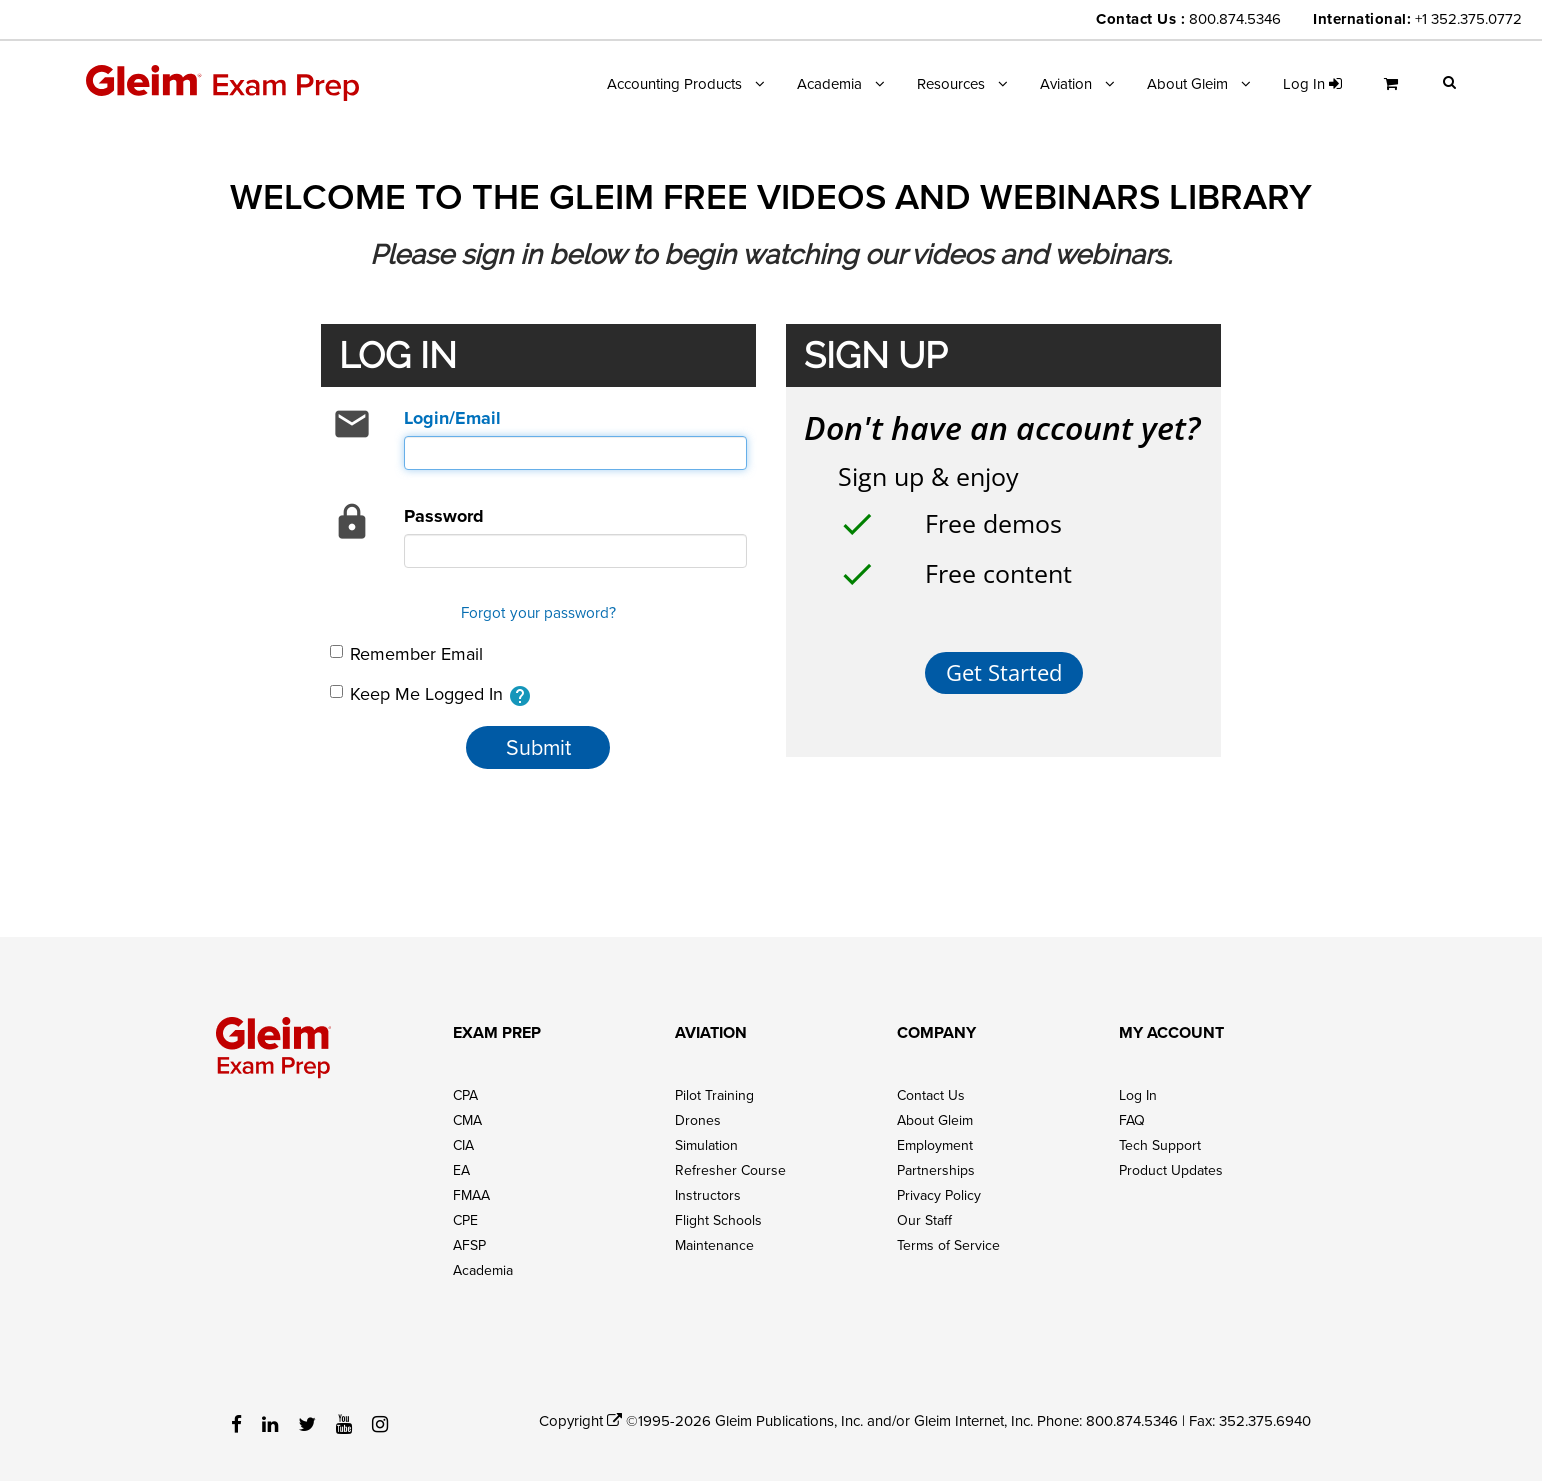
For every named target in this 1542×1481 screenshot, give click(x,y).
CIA (463, 1145)
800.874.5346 (1235, 18)
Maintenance (714, 1245)
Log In (1138, 1095)
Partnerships (936, 1170)
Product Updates (1171, 1170)
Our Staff (924, 1220)
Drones (698, 1120)
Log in (1312, 83)
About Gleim (1187, 83)
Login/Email (452, 418)
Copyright (580, 1420)
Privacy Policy (939, 1195)
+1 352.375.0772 (1468, 18)
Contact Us (931, 1095)
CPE (465, 1220)
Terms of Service (948, 1245)
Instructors (708, 1195)
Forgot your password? (538, 612)
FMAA (471, 1195)
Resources (951, 83)
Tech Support (1160, 1145)
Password (444, 516)
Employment (935, 1145)
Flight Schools (718, 1220)
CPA (465, 1095)
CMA (467, 1120)
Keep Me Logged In (431, 694)
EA (461, 1170)
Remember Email (406, 653)
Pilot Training (714, 1095)
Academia (829, 83)
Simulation (706, 1145)
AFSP (469, 1245)
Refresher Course (730, 1170)
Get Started (1004, 672)
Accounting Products (674, 83)
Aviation (1066, 83)
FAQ (1132, 1120)
